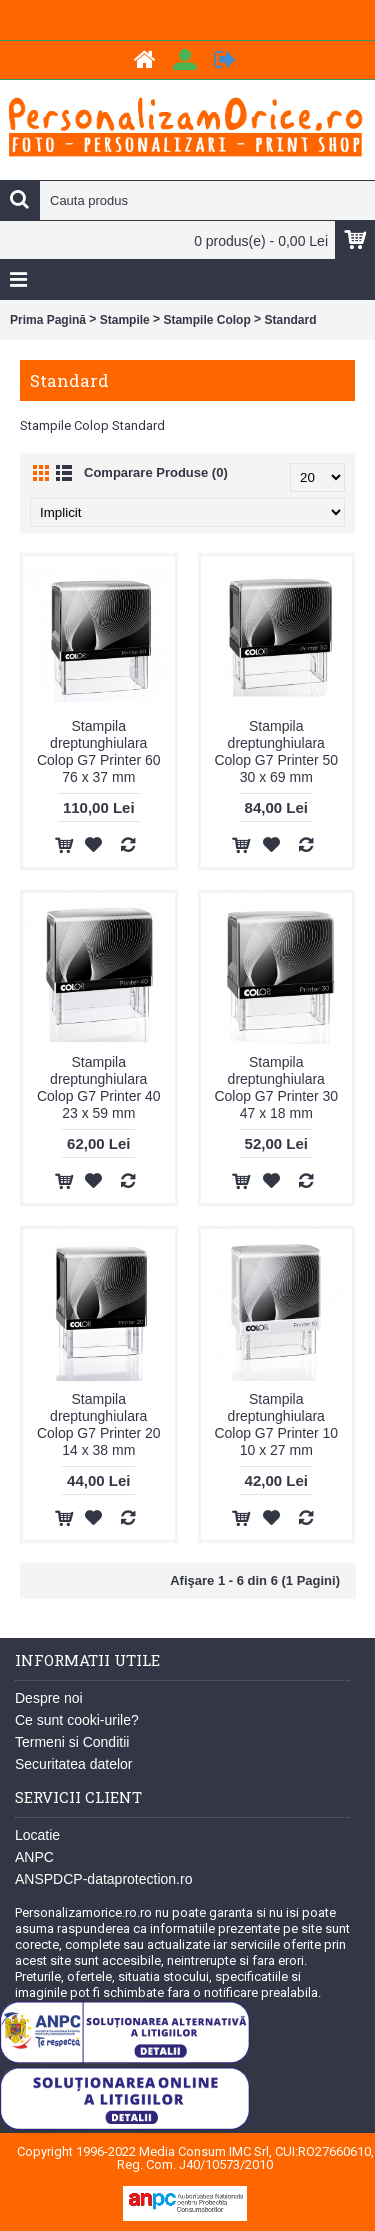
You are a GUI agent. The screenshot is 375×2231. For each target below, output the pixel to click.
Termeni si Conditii (72, 1742)
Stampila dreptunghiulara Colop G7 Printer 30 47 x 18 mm (276, 1087)
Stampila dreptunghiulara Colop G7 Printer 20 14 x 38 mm (99, 1424)
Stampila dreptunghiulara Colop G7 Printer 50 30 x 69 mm (276, 751)
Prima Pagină (48, 320)
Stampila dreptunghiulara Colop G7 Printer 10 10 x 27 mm (276, 1424)
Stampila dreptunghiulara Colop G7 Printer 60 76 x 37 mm (99, 751)
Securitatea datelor (74, 1764)
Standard (290, 320)
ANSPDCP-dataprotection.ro (103, 1879)
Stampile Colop (206, 320)
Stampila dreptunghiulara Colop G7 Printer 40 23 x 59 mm (99, 1087)
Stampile (125, 320)
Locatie (37, 1835)
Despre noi (49, 1698)
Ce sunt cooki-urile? (77, 1720)
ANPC (34, 1857)
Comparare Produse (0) (156, 472)
